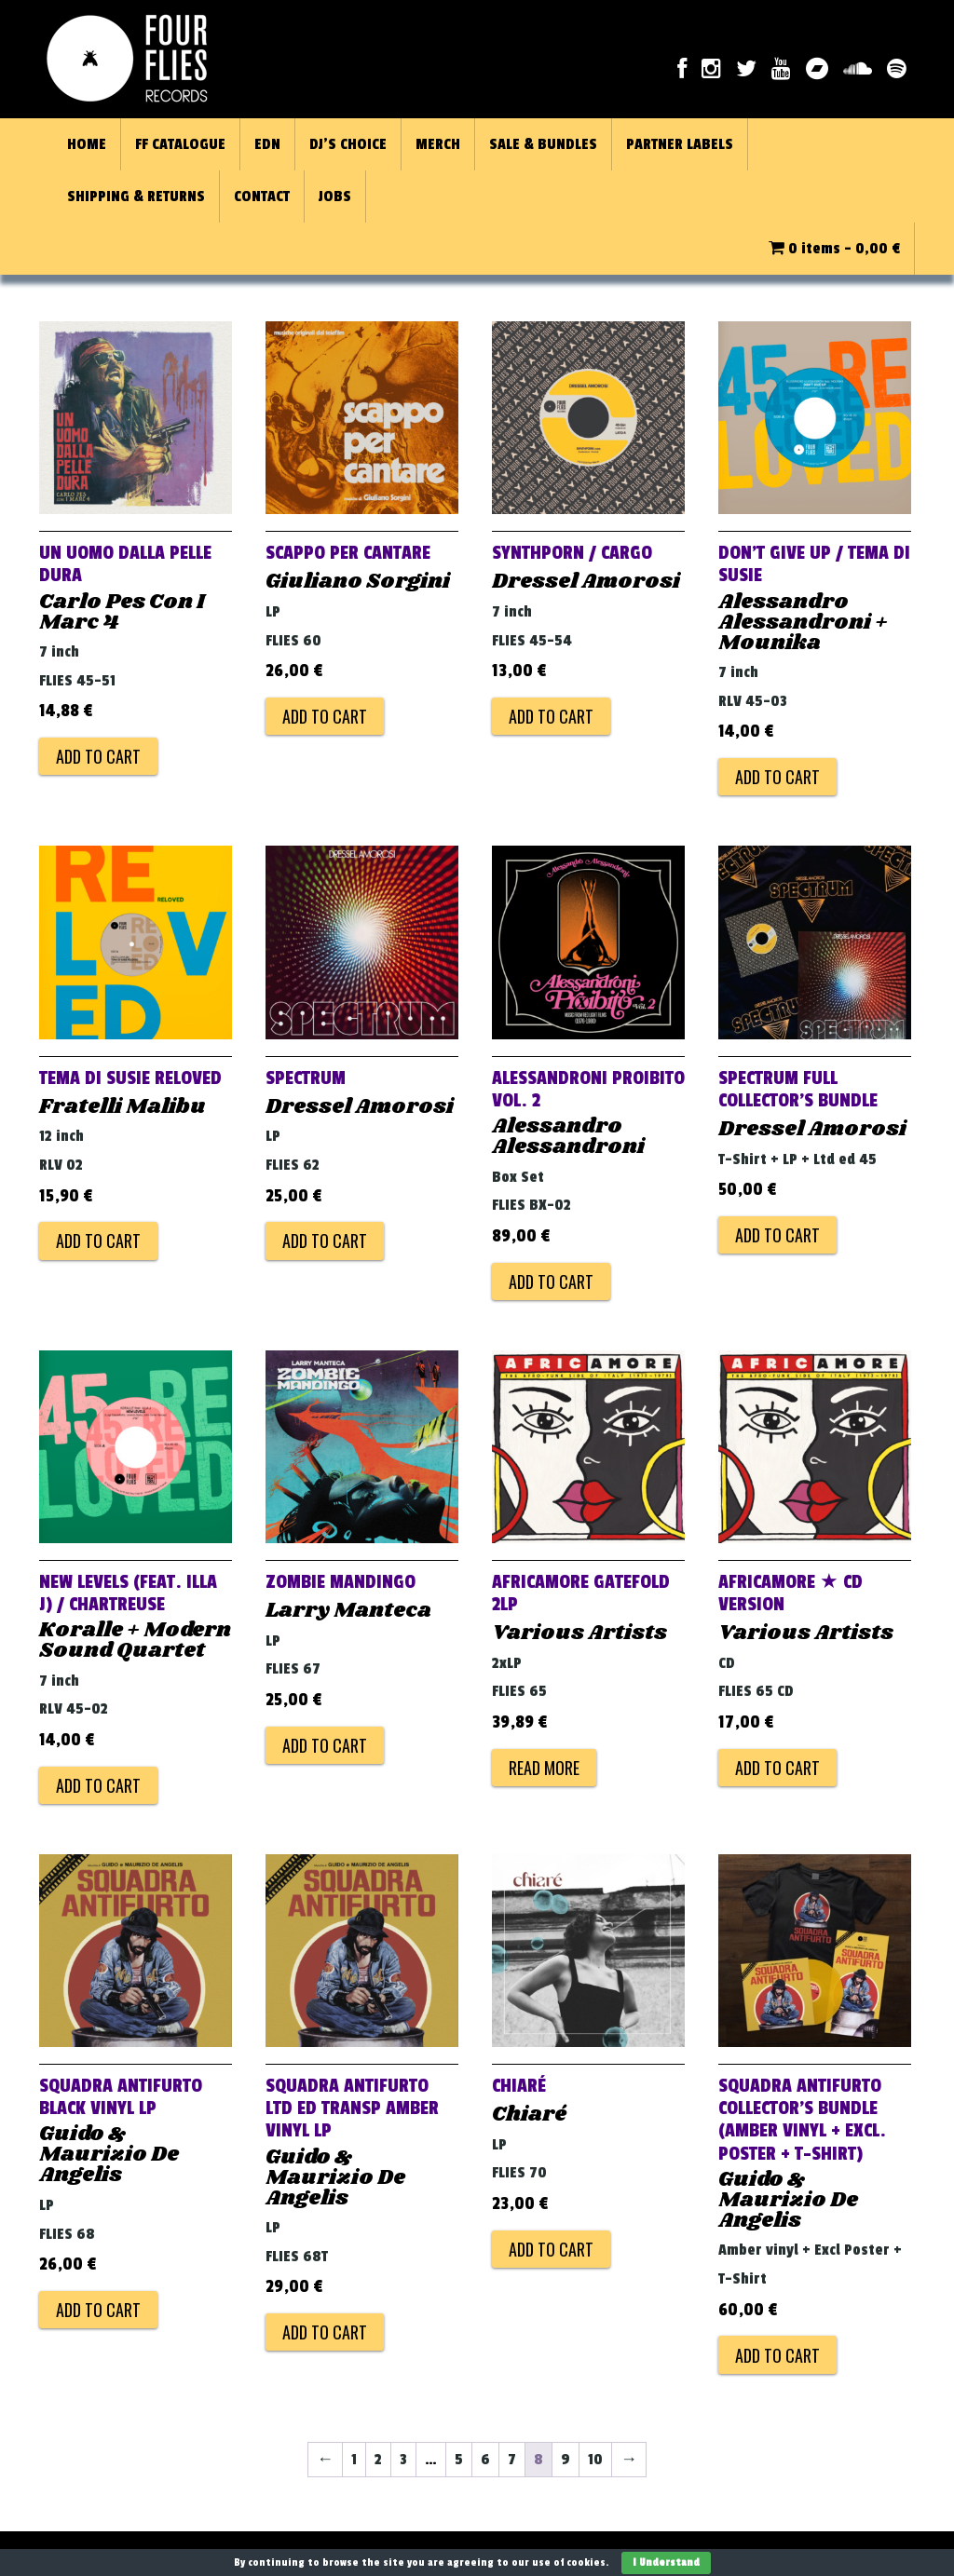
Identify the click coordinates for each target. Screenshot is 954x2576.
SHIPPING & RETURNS (136, 196)
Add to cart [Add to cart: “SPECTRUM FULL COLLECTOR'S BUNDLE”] (777, 1235)
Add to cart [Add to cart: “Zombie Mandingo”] (324, 1745)
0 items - (834, 248)
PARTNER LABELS (679, 144)
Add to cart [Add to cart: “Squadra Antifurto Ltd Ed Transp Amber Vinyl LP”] (324, 2332)
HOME (86, 144)
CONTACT (262, 196)
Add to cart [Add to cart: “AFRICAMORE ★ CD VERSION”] (777, 1768)
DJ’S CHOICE (348, 144)
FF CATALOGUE (180, 144)
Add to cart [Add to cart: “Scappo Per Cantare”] (324, 716)
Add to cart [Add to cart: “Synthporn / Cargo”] (551, 716)
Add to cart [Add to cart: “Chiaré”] (551, 2249)
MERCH (438, 144)
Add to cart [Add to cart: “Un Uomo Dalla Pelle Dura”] (98, 756)
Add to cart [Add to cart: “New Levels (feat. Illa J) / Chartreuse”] (98, 1785)
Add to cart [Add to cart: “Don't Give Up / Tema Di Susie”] (777, 777)
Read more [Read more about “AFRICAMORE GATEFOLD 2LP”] (544, 1768)
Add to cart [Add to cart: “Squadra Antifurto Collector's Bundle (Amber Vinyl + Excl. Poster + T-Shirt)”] (777, 2355)
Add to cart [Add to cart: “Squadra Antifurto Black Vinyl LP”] (98, 2310)
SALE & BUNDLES (543, 144)
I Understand (666, 2562)
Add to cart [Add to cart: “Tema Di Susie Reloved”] (98, 1240)
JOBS (335, 196)
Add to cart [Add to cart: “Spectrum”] (324, 1240)
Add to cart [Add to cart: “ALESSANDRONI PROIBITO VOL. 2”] (551, 1281)
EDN (267, 144)
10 (595, 2459)
